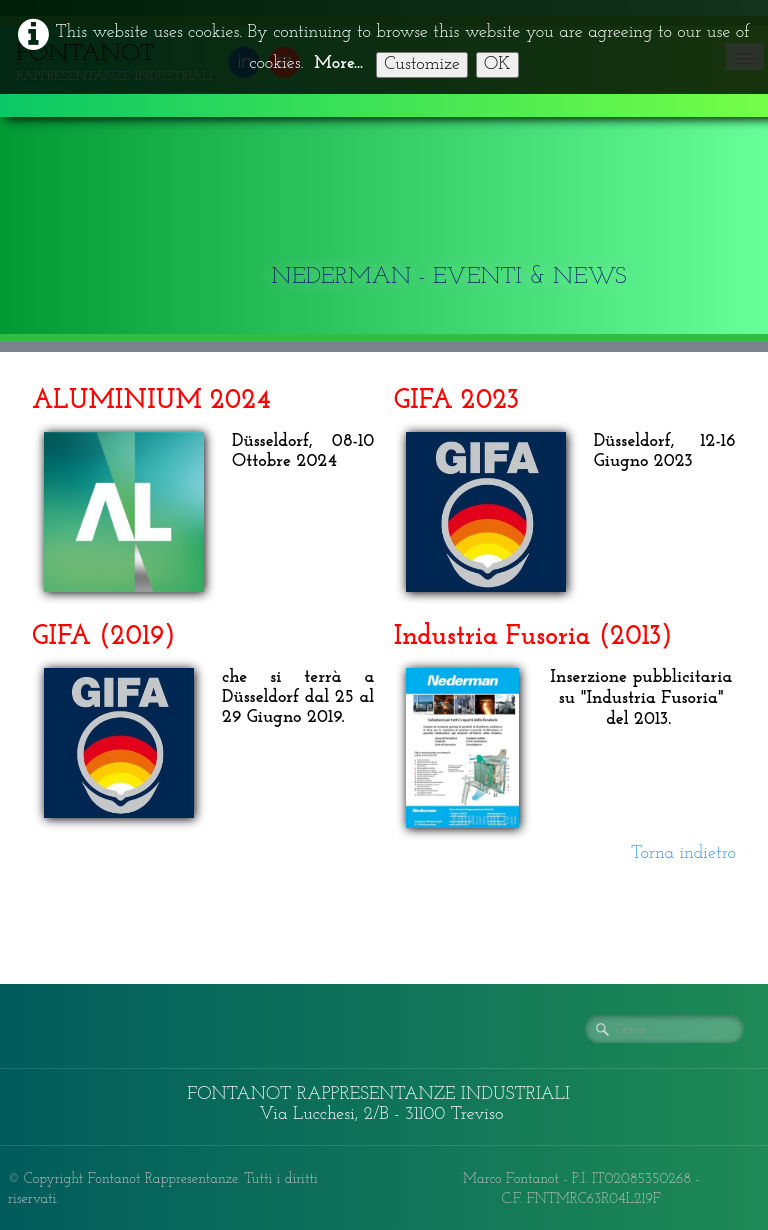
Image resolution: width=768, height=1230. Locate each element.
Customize (422, 64)
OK (497, 64)
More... (338, 63)
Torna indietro (683, 853)
